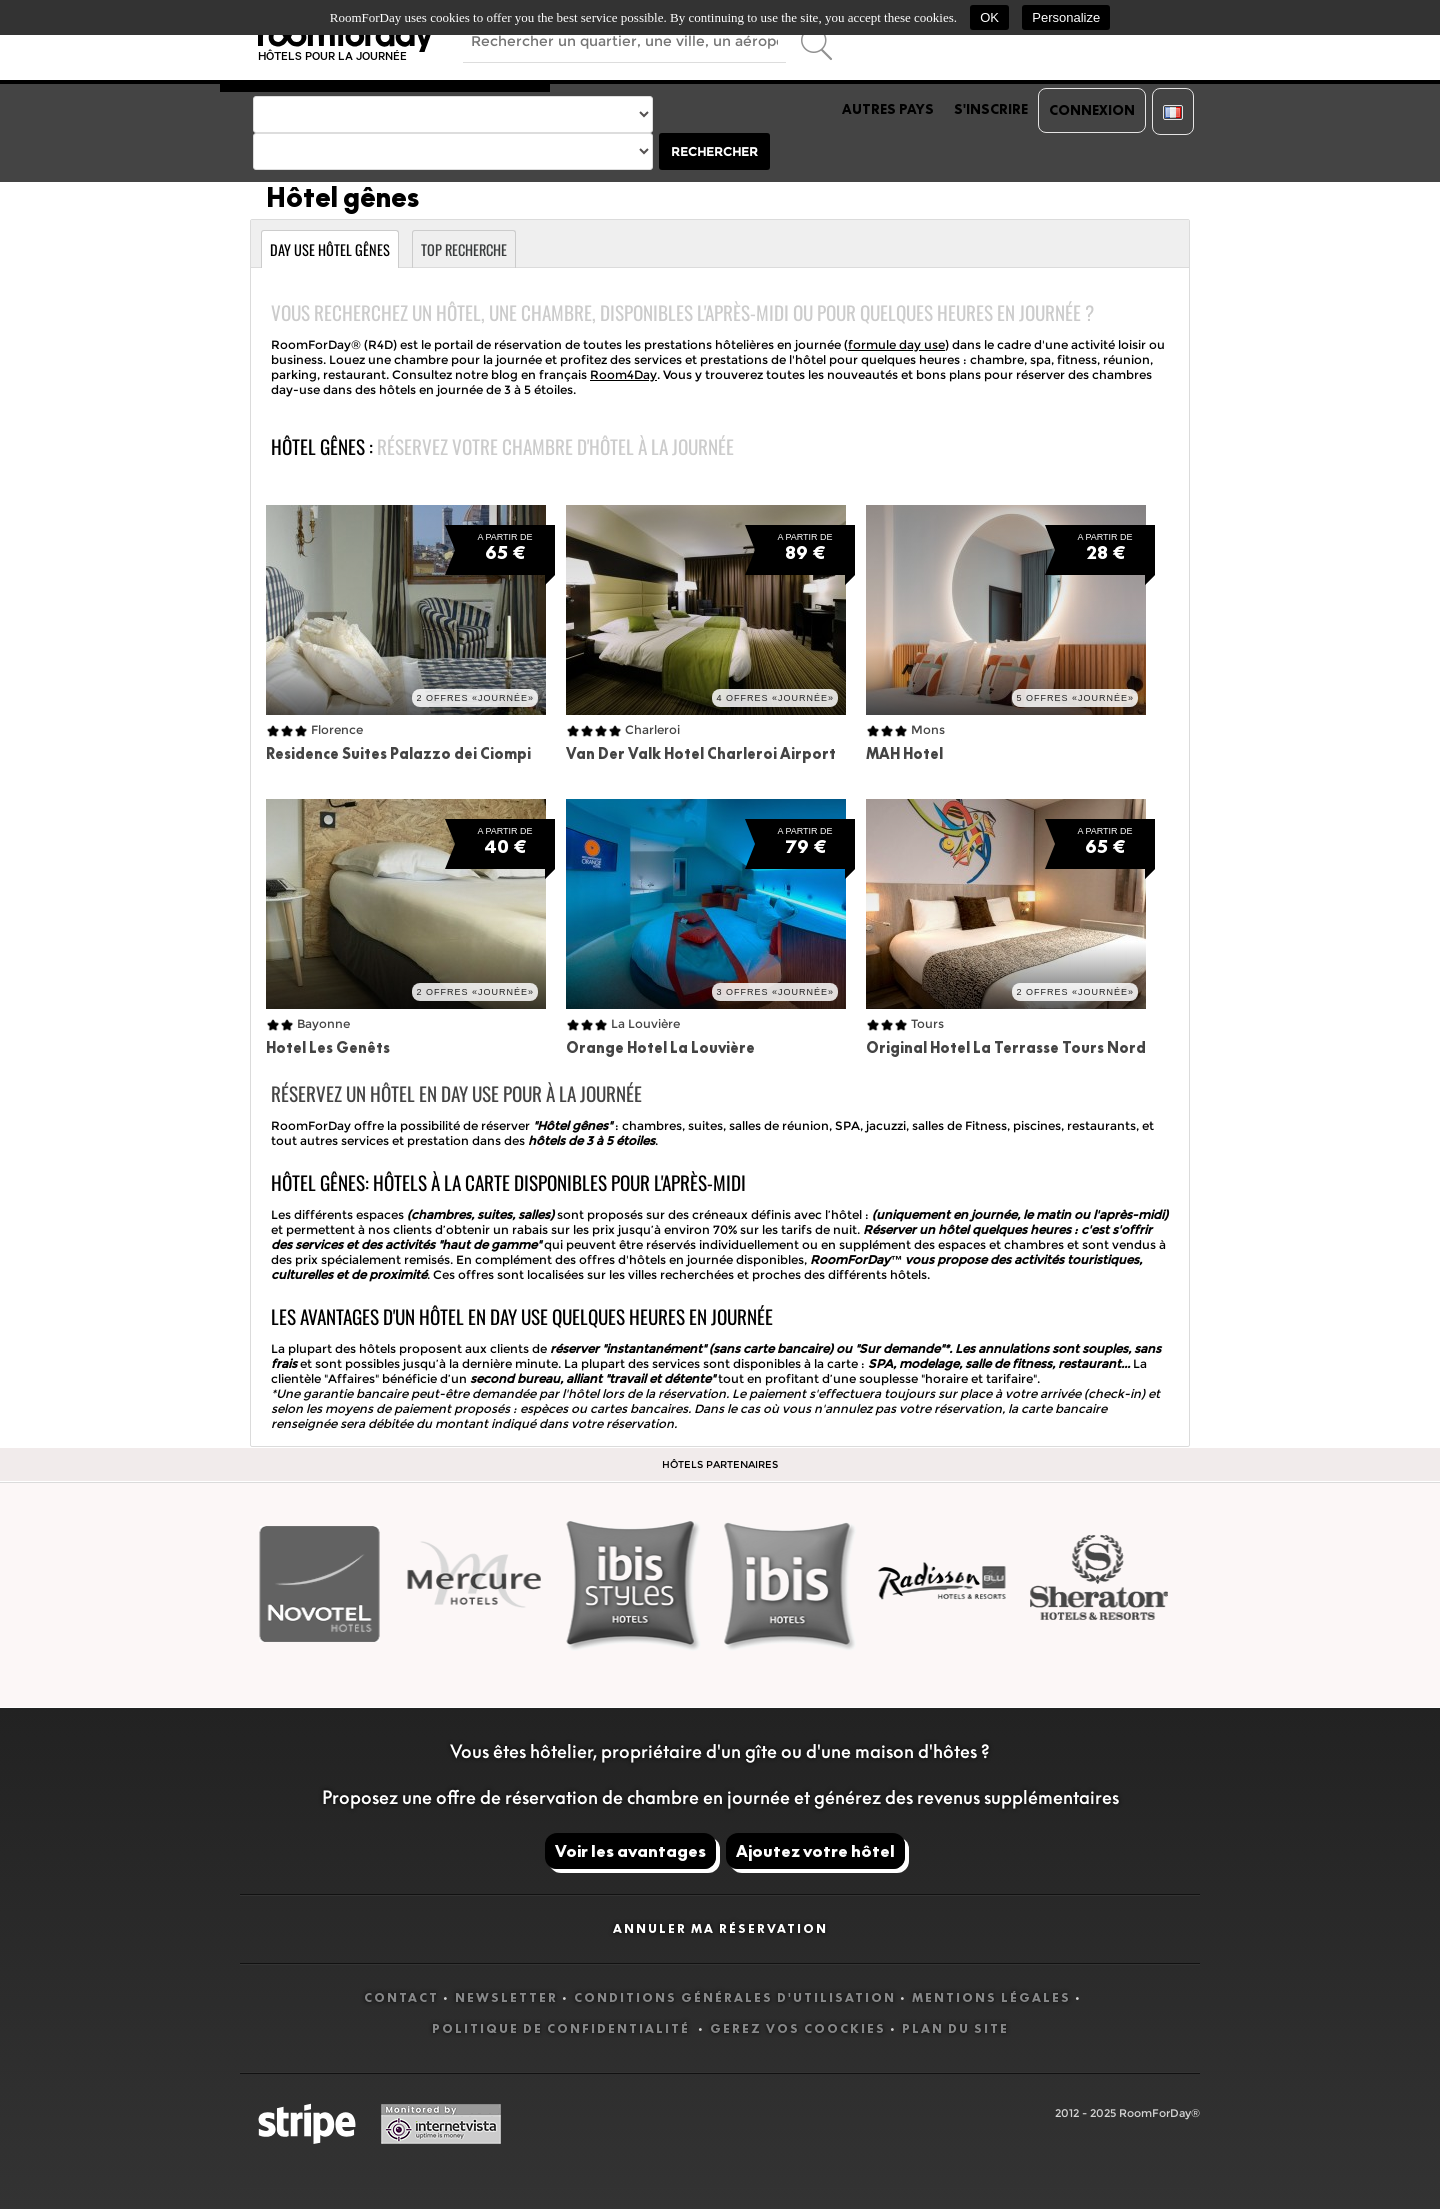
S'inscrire (991, 109)
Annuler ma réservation (720, 1928)
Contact (401, 1997)
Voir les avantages (630, 1851)
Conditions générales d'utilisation (735, 1997)
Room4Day (623, 374)
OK (989, 17)
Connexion (1092, 110)
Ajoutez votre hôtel (815, 1851)
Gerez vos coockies (798, 2028)
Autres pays (888, 109)
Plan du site (955, 2028)
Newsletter (506, 1997)
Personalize (1066, 17)
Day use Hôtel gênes (330, 249)
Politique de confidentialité (563, 2028)
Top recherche (464, 249)
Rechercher (714, 151)
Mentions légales (991, 1997)
